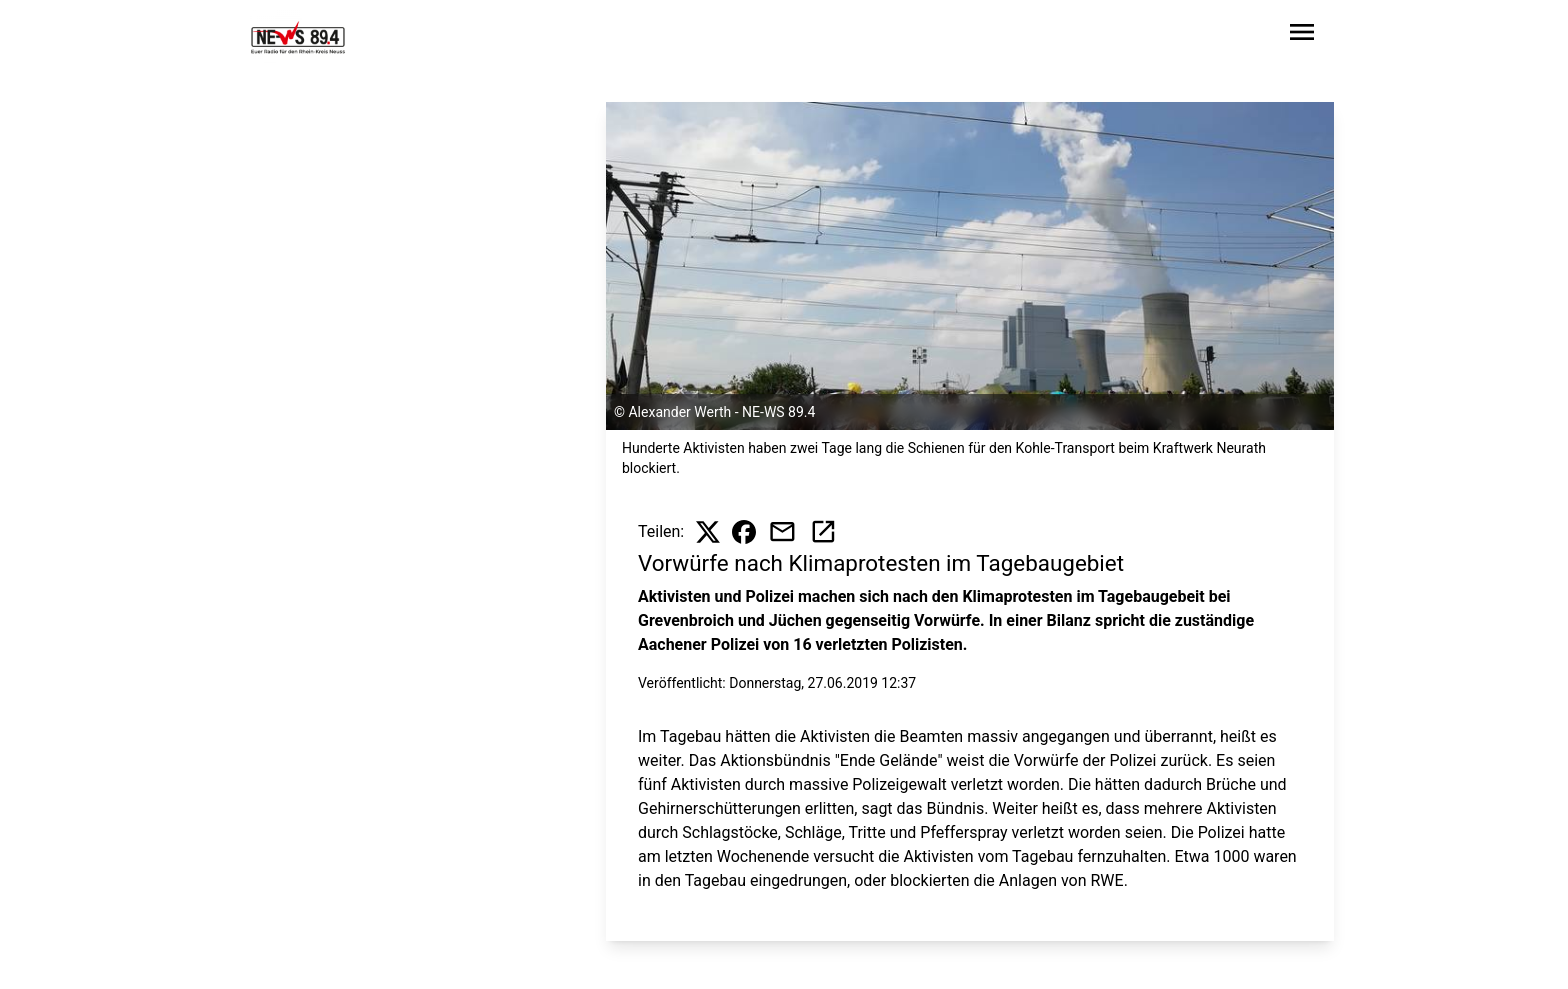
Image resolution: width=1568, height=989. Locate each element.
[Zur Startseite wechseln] (298, 36)
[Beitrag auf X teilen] (708, 532)
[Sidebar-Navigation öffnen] (1302, 35)
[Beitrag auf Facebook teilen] (744, 532)
